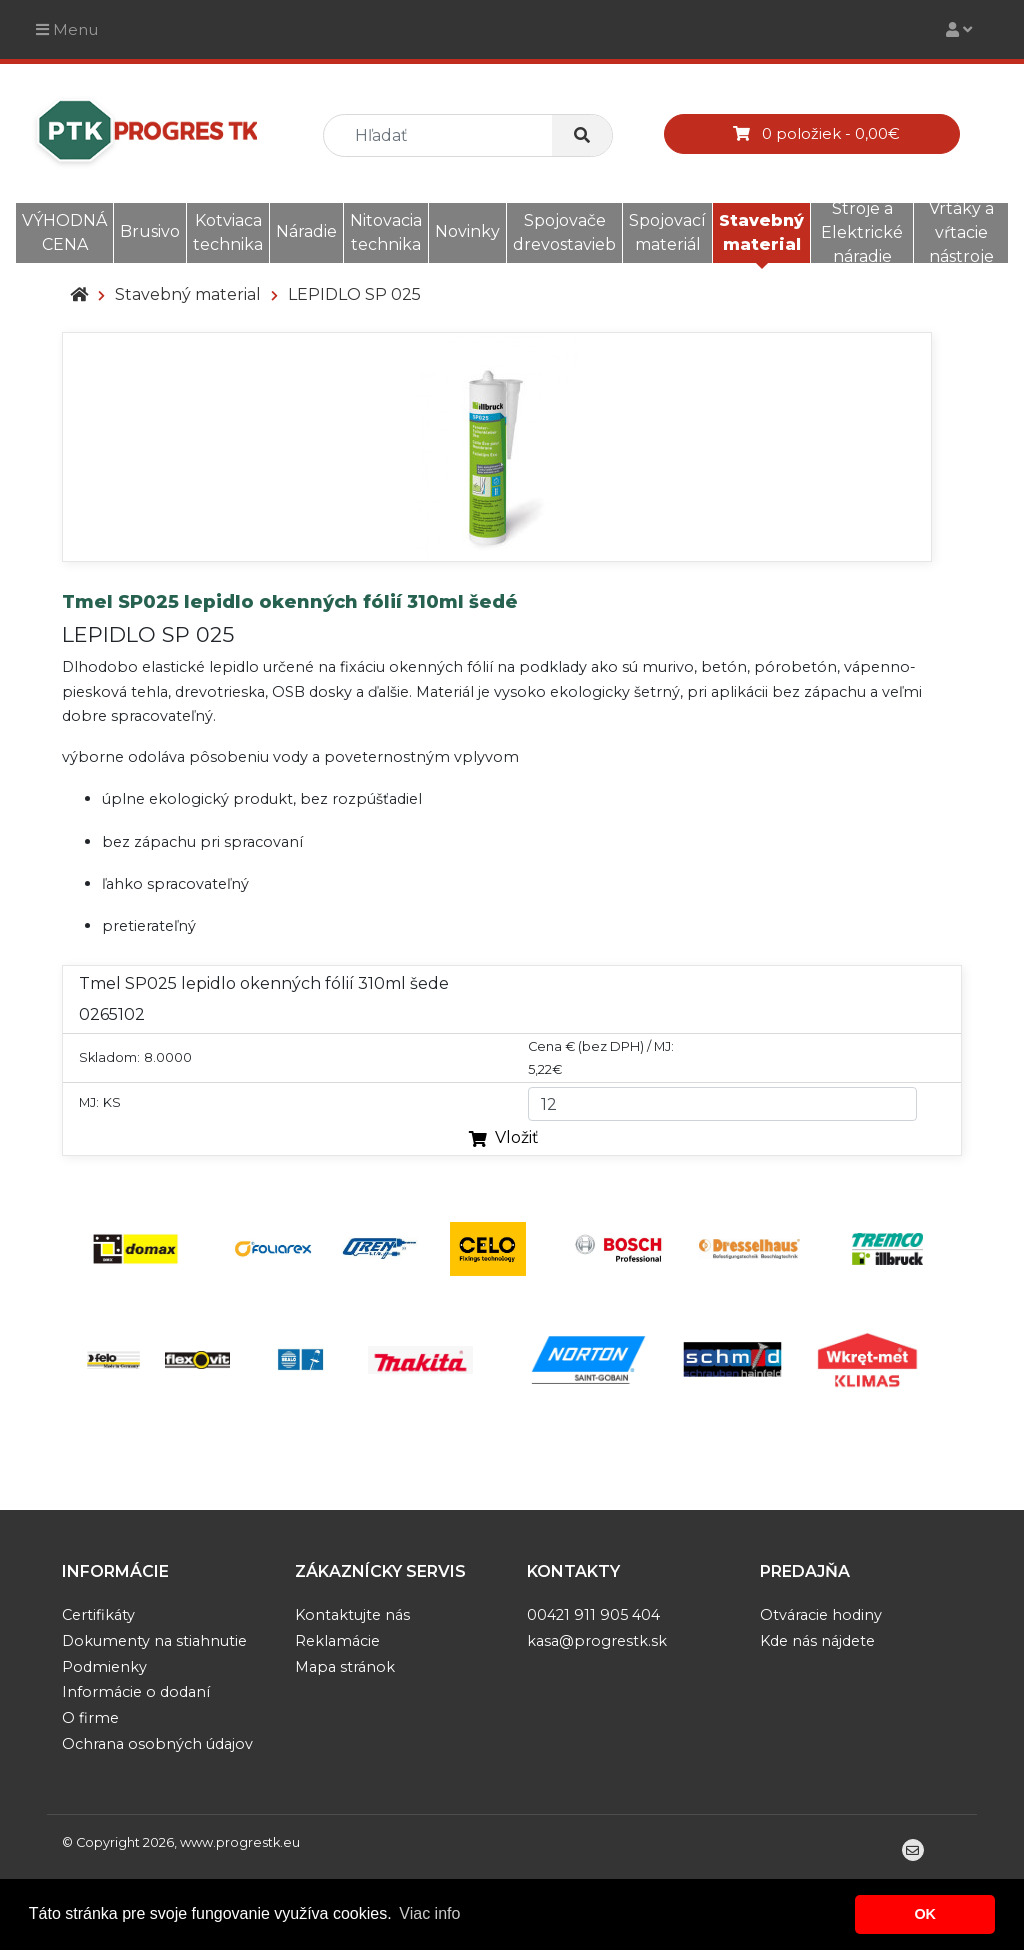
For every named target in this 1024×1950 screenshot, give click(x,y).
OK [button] (925, 1914)
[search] (446, 135)
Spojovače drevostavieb (564, 232)
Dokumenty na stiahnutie (154, 1641)
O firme (90, 1718)
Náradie (306, 231)
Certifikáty (98, 1615)
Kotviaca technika (228, 232)
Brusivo (150, 231)
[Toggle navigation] (959, 29)
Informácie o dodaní (136, 1692)
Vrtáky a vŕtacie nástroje (961, 232)
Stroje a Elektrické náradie (862, 232)
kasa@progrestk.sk (597, 1641)
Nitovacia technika (386, 232)
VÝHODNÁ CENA (64, 232)
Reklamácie (337, 1641)
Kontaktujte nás (352, 1615)
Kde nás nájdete (817, 1641)
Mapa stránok (345, 1667)
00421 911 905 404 (593, 1615)
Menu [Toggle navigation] (67, 29)
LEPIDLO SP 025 (354, 294)
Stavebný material (761, 232)
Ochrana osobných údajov (157, 1744)
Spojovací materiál (667, 232)
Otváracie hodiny (821, 1615)
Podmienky (104, 1667)
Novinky (467, 231)
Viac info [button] (429, 1913)
